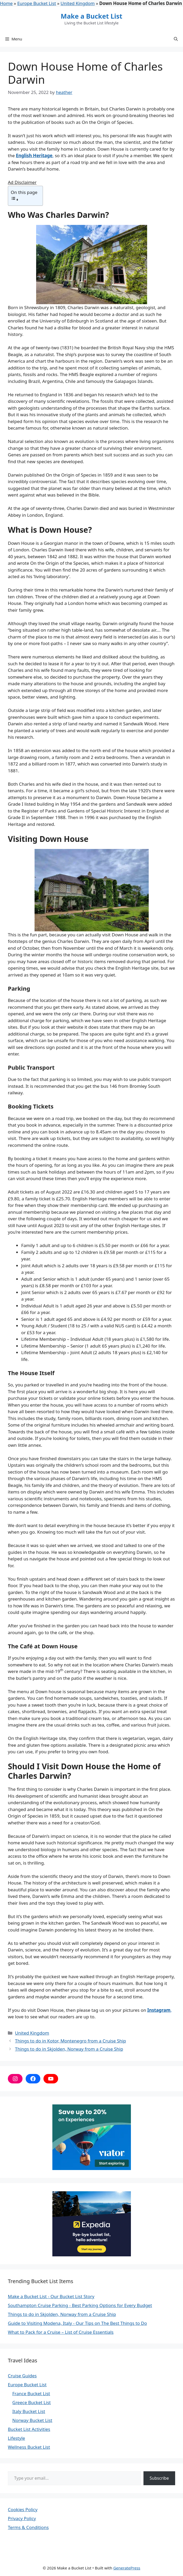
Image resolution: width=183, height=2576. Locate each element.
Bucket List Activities (29, 2429)
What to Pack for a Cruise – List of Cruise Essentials (61, 2332)
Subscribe (159, 2478)
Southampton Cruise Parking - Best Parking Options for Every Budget (80, 2305)
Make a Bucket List (91, 16)
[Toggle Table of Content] (24, 199)
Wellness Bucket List (29, 2447)
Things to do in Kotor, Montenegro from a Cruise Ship (70, 2041)
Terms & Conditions (28, 2527)
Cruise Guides (22, 2376)
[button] (176, 39)
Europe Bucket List (36, 3)
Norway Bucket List (32, 2420)
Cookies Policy (22, 2509)
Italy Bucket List (28, 2411)
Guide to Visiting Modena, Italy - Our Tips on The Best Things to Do (77, 2323)
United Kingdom (77, 3)
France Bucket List (31, 2393)
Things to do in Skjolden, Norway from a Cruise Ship (69, 2049)
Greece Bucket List (31, 2402)
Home (6, 3)
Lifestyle (16, 2438)
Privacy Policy (22, 2518)
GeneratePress (126, 2567)
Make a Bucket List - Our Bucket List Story (51, 2296)
